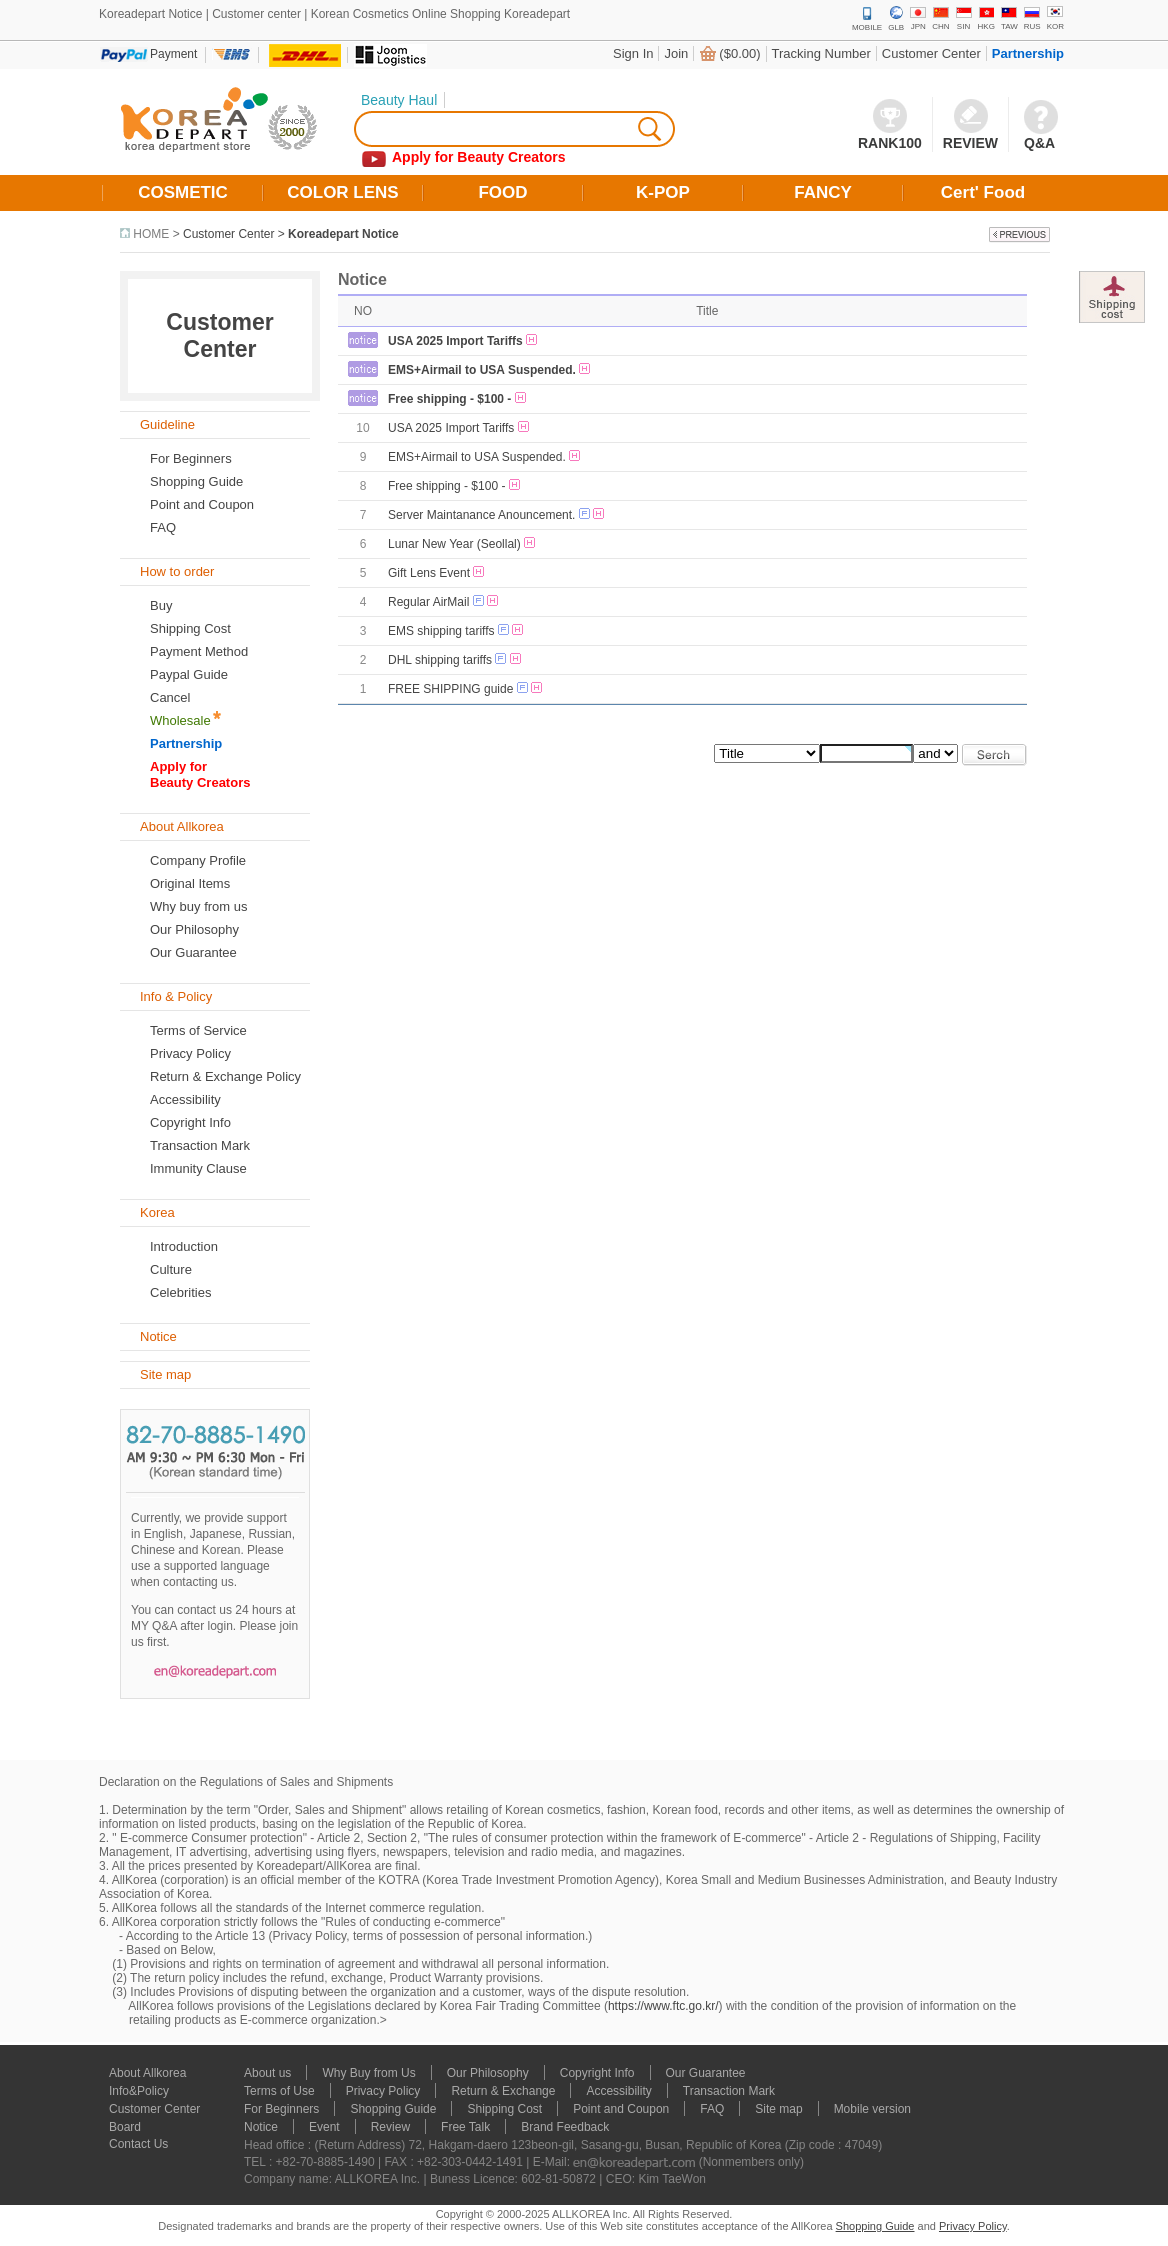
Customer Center (931, 53)
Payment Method (199, 651)
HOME (151, 234)
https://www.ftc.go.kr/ (663, 2006)
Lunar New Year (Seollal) (454, 544)
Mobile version (872, 2109)
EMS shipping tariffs (441, 631)
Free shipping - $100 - (449, 399)
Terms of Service (198, 1030)
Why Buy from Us (368, 2073)
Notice (261, 2127)
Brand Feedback (565, 2127)
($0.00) (739, 53)
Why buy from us (199, 906)
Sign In (633, 53)
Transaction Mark (200, 1145)
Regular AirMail (428, 602)
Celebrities (180, 1292)
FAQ (712, 2109)
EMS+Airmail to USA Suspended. (482, 370)
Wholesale (180, 720)
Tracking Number (821, 53)
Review (390, 2127)
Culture (171, 1269)
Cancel (170, 697)
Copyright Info (190, 1122)
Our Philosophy (194, 929)
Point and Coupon (202, 504)
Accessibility (185, 1099)
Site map (778, 2109)
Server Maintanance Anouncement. (481, 515)
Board (125, 2127)
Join (676, 53)
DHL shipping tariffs (440, 660)
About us (267, 2073)
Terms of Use (279, 2091)
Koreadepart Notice (343, 234)
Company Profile (198, 860)
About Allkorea (147, 2073)
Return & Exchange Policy (225, 1076)
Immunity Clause (198, 1168)
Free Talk (465, 2127)
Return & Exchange (503, 2091)
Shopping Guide (196, 481)
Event (324, 2127)
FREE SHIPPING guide (450, 689)
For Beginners (191, 458)
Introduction (184, 1246)
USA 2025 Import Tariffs (455, 341)
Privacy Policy (190, 1053)
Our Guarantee (193, 952)
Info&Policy (139, 2091)
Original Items (190, 883)
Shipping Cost (190, 628)
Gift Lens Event (429, 573)
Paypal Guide (189, 674)
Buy (161, 605)
